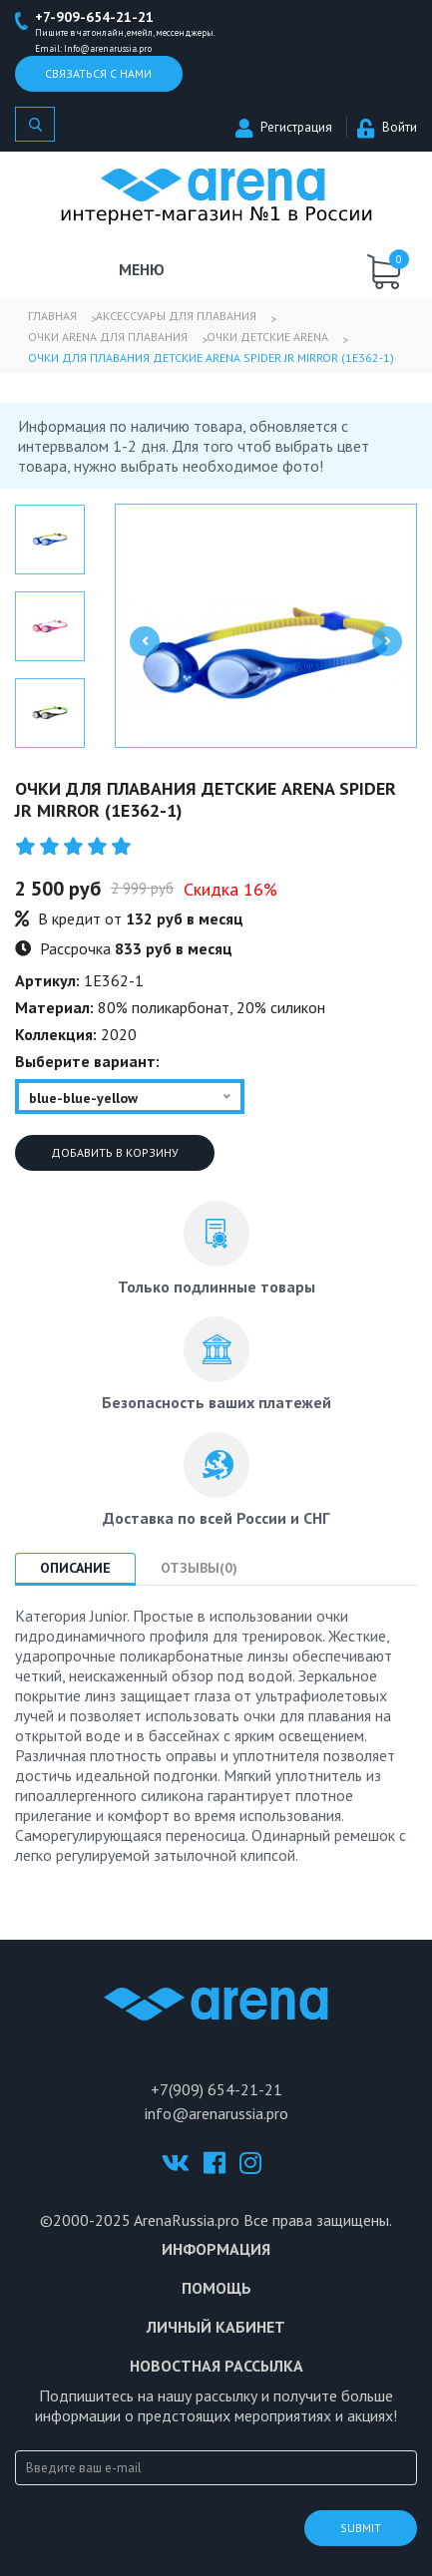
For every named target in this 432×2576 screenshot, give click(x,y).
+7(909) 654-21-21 (216, 2089)
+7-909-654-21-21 (94, 17)
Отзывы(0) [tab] (199, 1568)
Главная (52, 315)
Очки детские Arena (267, 336)
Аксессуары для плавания (176, 315)
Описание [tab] (75, 1568)
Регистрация (283, 127)
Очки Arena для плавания (108, 336)
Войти (387, 127)
